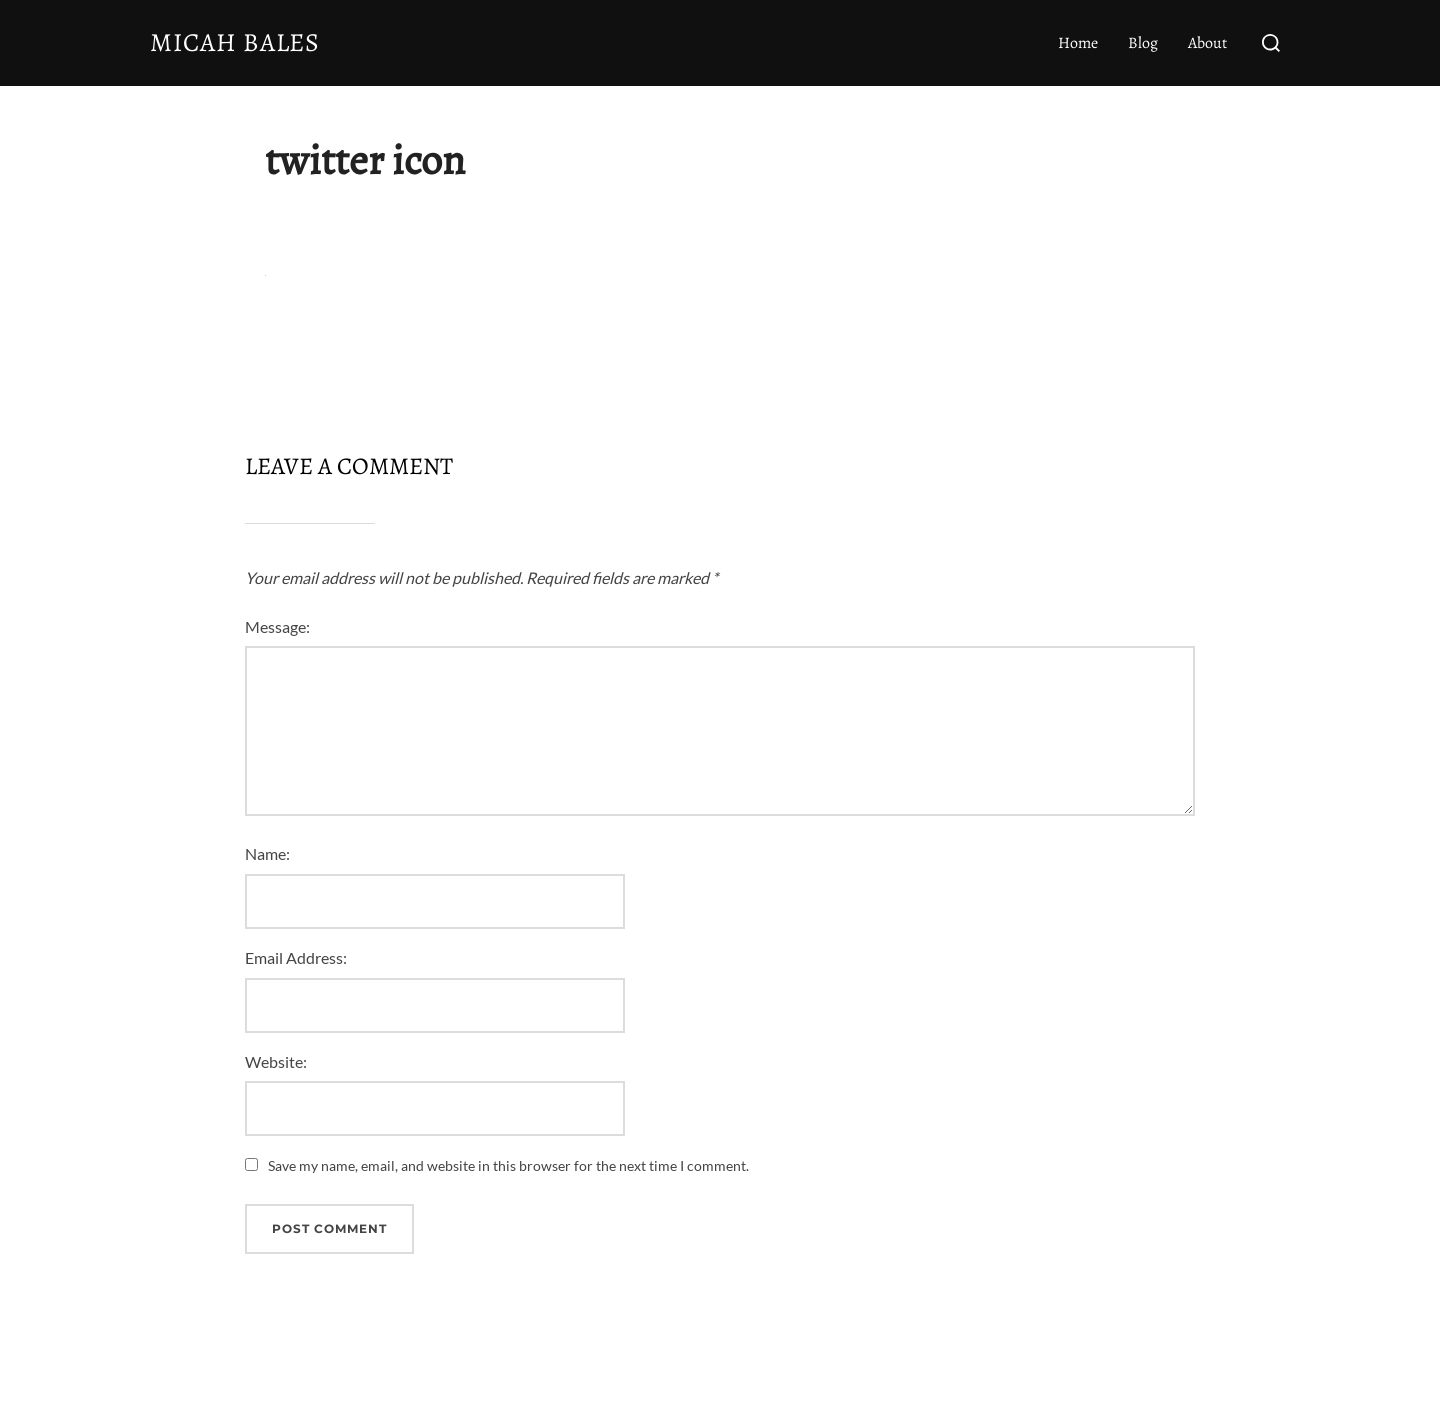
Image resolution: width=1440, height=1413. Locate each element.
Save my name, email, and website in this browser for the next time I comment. (508, 1165)
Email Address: (296, 957)
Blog (1143, 43)
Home (1078, 43)
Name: (267, 853)
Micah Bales (235, 42)
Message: (277, 626)
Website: (276, 1061)
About (1207, 43)
